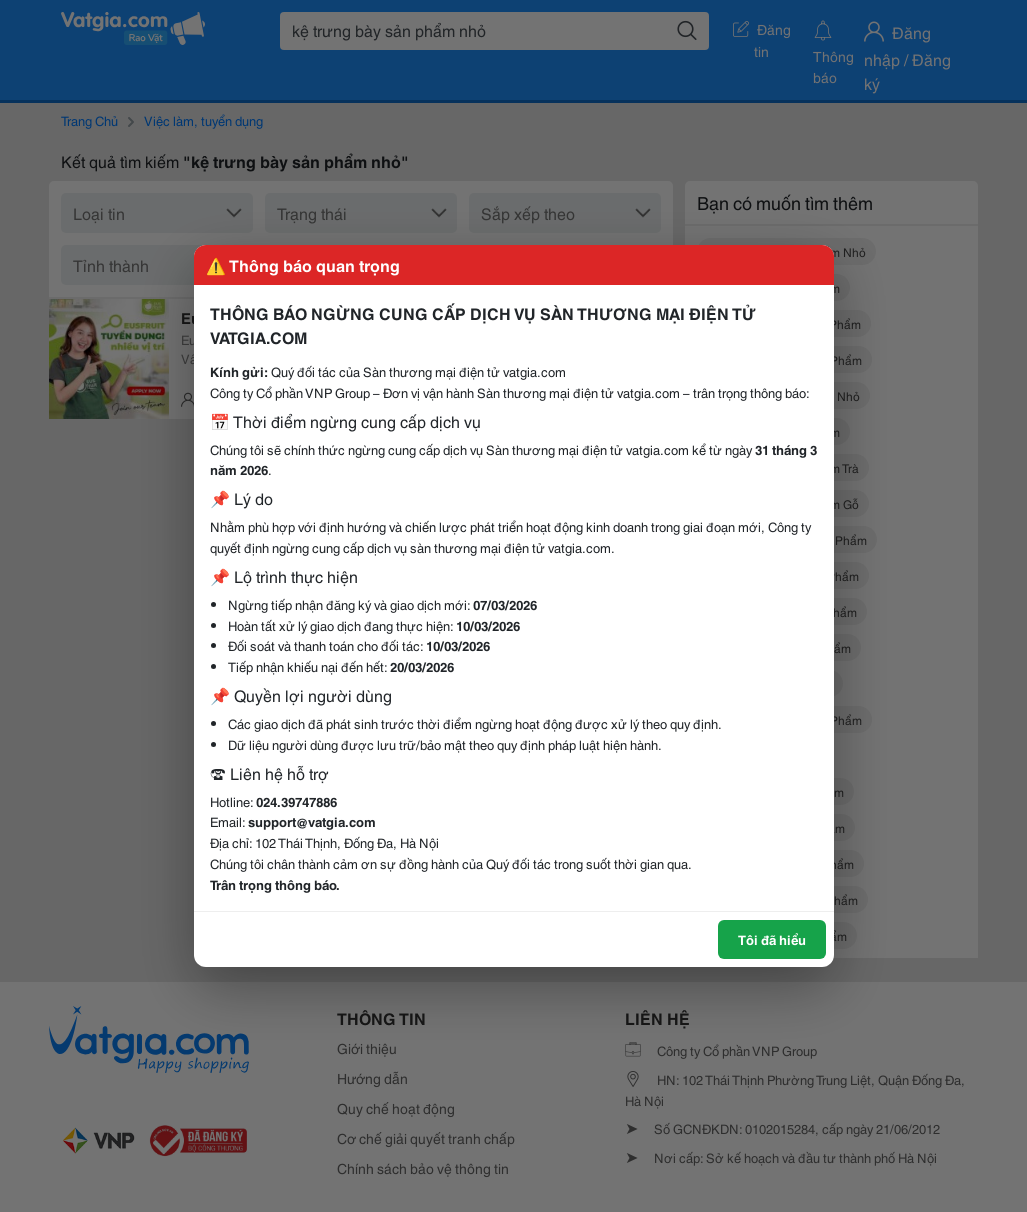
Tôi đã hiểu (772, 939)
